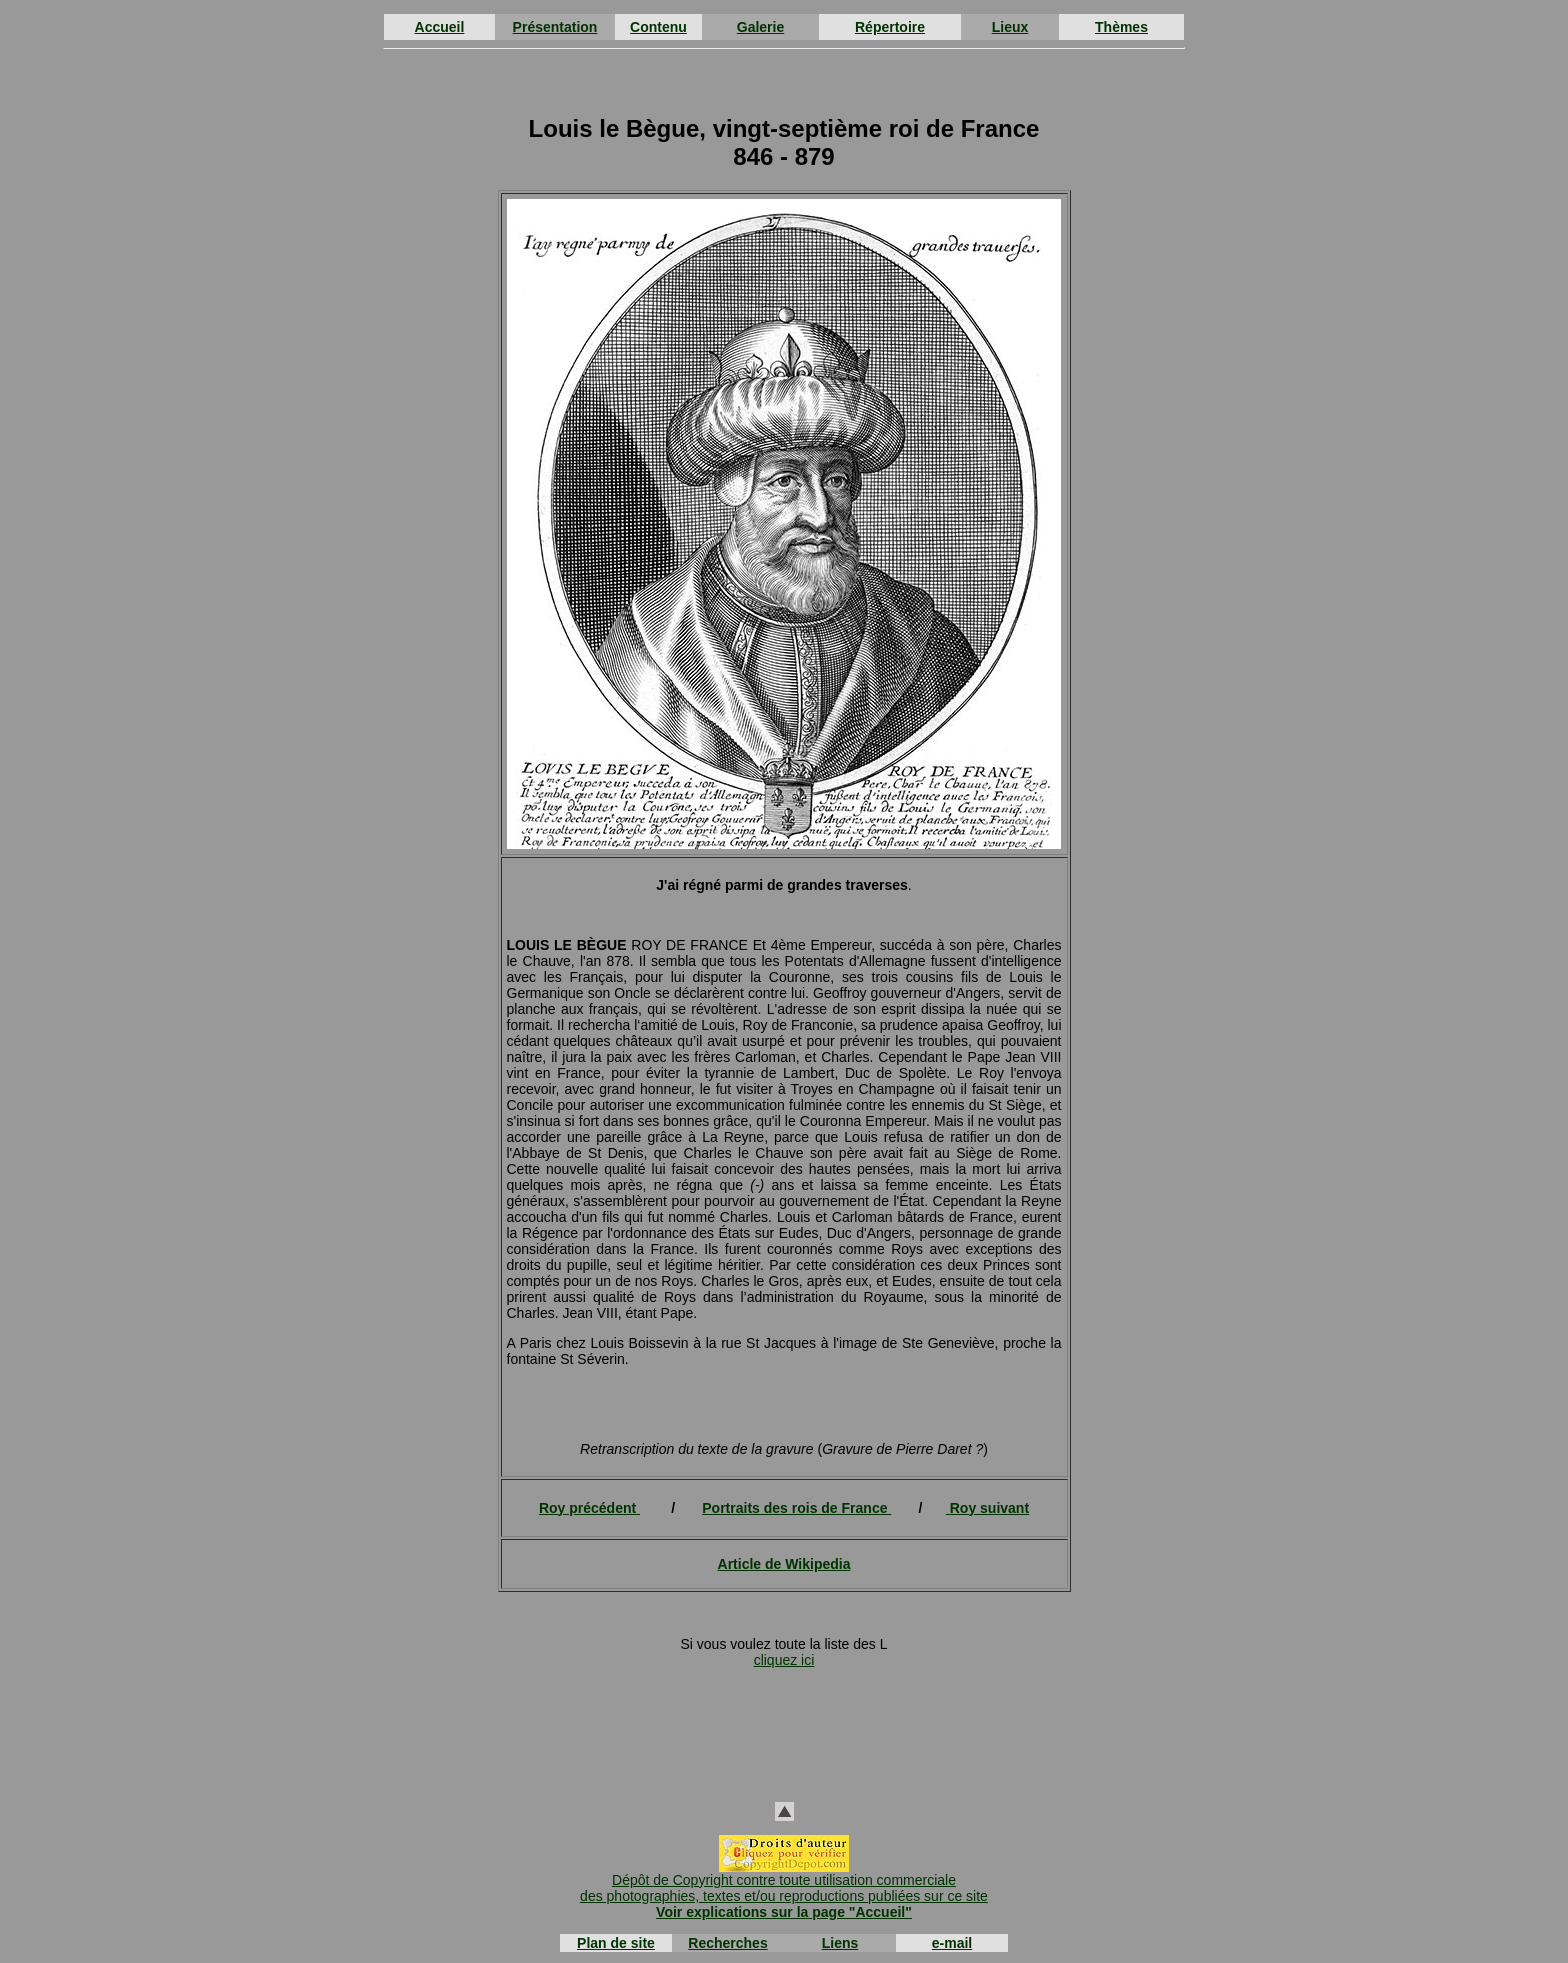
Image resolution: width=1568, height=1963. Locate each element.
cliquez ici (784, 1660)
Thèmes (1121, 27)
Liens (840, 1943)
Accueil (440, 27)
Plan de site (616, 1943)
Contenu (658, 27)
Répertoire (890, 27)
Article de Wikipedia (784, 1564)
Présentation (555, 27)
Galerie (760, 27)
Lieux (1010, 27)
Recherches (727, 1943)
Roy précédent (587, 1508)
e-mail (952, 1943)
